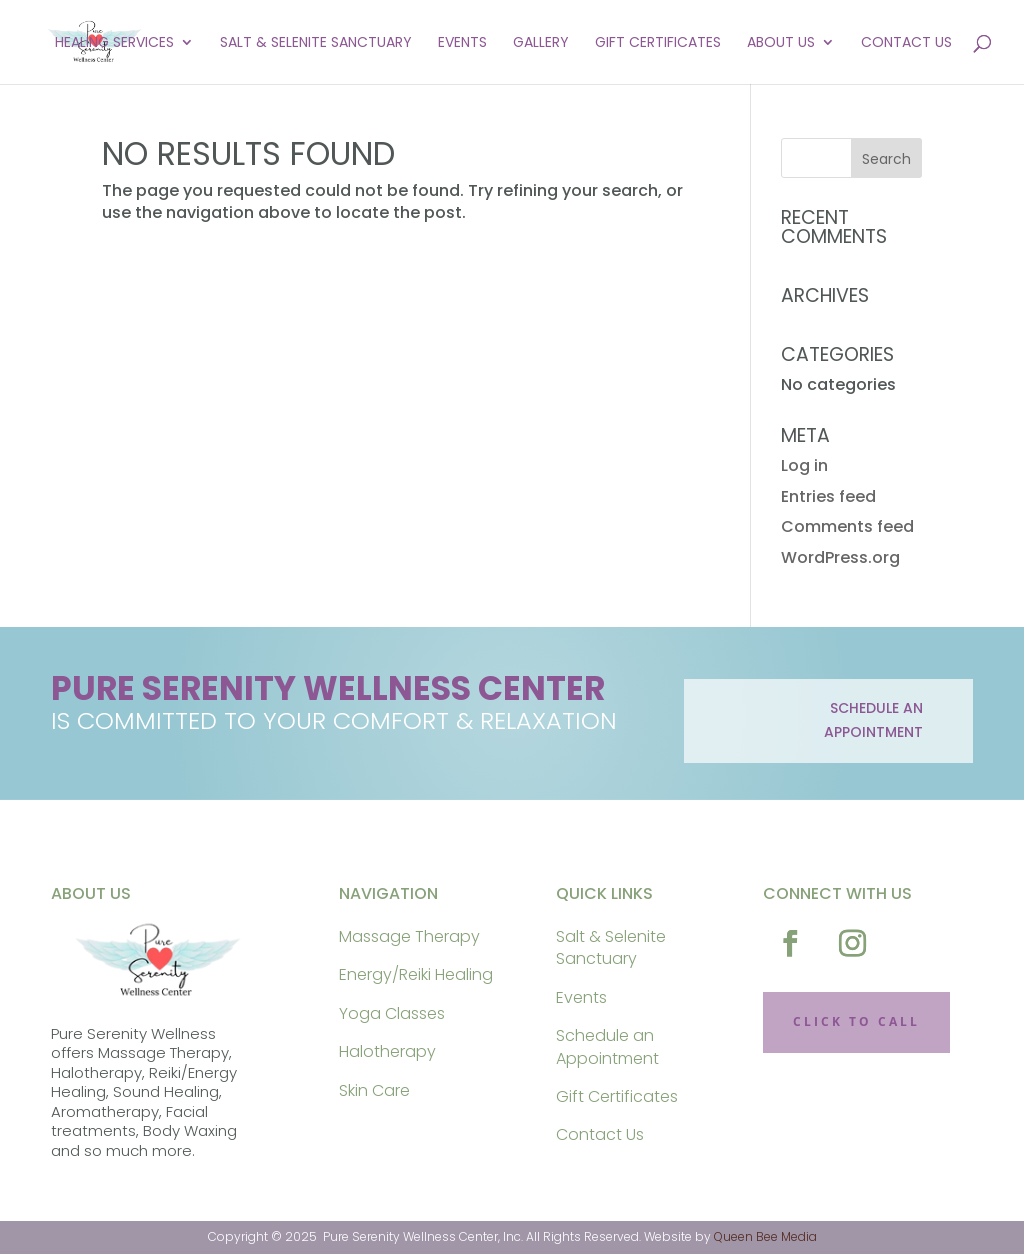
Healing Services (114, 43)
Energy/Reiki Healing (416, 974)
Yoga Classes (392, 1013)
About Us (781, 43)
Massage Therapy (409, 936)
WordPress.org (840, 557)
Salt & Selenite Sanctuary (316, 43)
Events (462, 43)
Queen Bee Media (765, 1236)
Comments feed (847, 526)
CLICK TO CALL (856, 1021)
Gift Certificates (658, 43)
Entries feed (828, 496)
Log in (804, 465)
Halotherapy (387, 1051)
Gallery (541, 43)
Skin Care (374, 1090)
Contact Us (906, 43)
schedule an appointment (873, 720)
